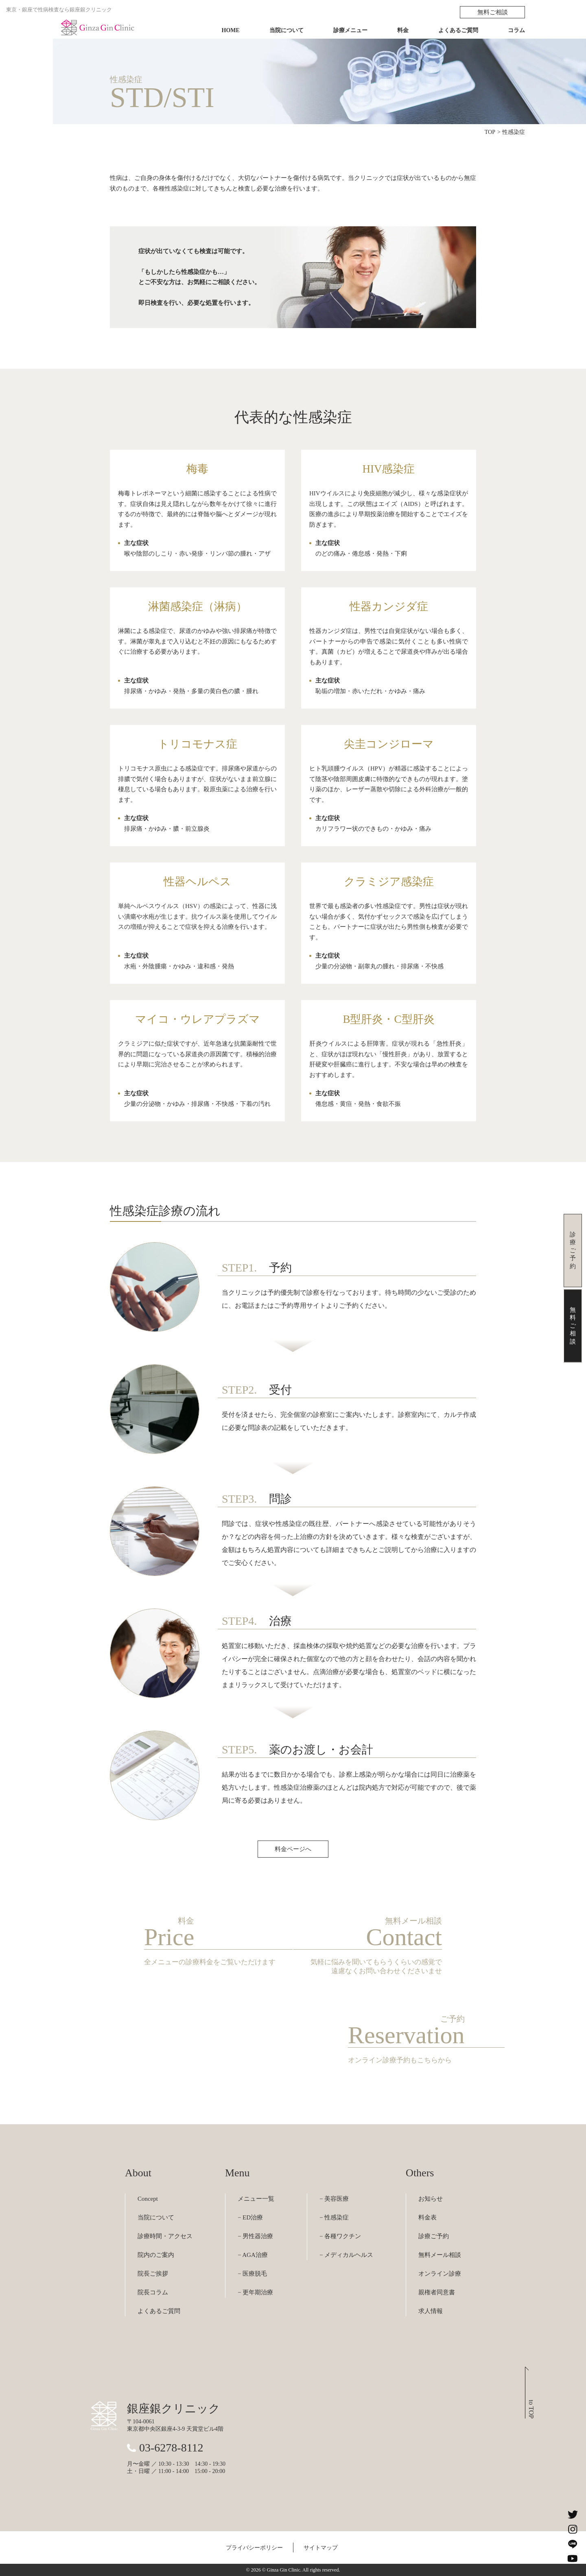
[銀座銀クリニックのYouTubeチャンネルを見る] (572, 2558)
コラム (516, 30)
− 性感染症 (334, 2217)
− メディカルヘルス (346, 2255)
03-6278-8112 (171, 2447)
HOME (231, 30)
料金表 (427, 2217)
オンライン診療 (439, 2273)
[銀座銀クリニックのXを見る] (572, 2514)
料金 (403, 30)
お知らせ (430, 2198)
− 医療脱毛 (252, 2273)
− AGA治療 (253, 2255)
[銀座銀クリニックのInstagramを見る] (572, 2529)
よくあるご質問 (458, 30)
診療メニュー (350, 30)
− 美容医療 (334, 2198)
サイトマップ (321, 2548)
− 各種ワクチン (340, 2236)
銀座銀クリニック (173, 2408)
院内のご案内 (156, 2255)
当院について (286, 30)
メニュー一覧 (256, 2198)
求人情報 (430, 2311)
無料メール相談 (439, 2255)
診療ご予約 (433, 2236)
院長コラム (153, 2292)
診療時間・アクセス (165, 2236)
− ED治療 (250, 2217)
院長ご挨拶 (153, 2273)
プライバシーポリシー (254, 2548)
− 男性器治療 (255, 2236)
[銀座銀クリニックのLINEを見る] (572, 2544)
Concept (148, 2198)
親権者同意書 (436, 2292)
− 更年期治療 (255, 2292)
